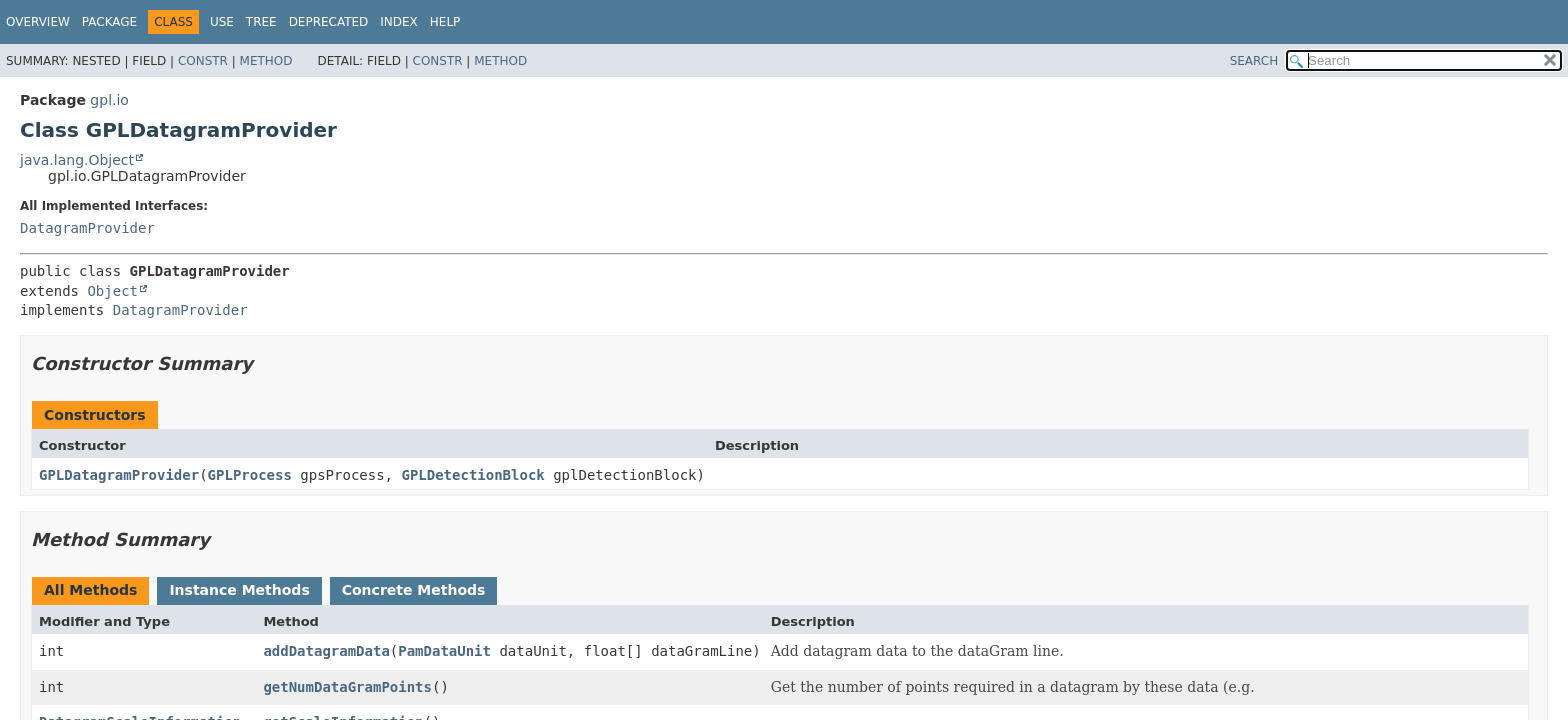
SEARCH (1254, 61)
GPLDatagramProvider (119, 475)
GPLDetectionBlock (472, 475)
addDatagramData (326, 651)
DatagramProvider (87, 228)
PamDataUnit (444, 651)
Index (399, 22)
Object (112, 291)
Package (109, 22)
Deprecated (329, 22)
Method (266, 61)
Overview (38, 22)
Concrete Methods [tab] (414, 590)
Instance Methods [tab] (239, 590)
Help (445, 22)
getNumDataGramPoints (347, 687)
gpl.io (109, 100)
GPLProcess (250, 475)
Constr (203, 61)
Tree (261, 22)
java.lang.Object (77, 160)
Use (222, 22)
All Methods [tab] (90, 590)
